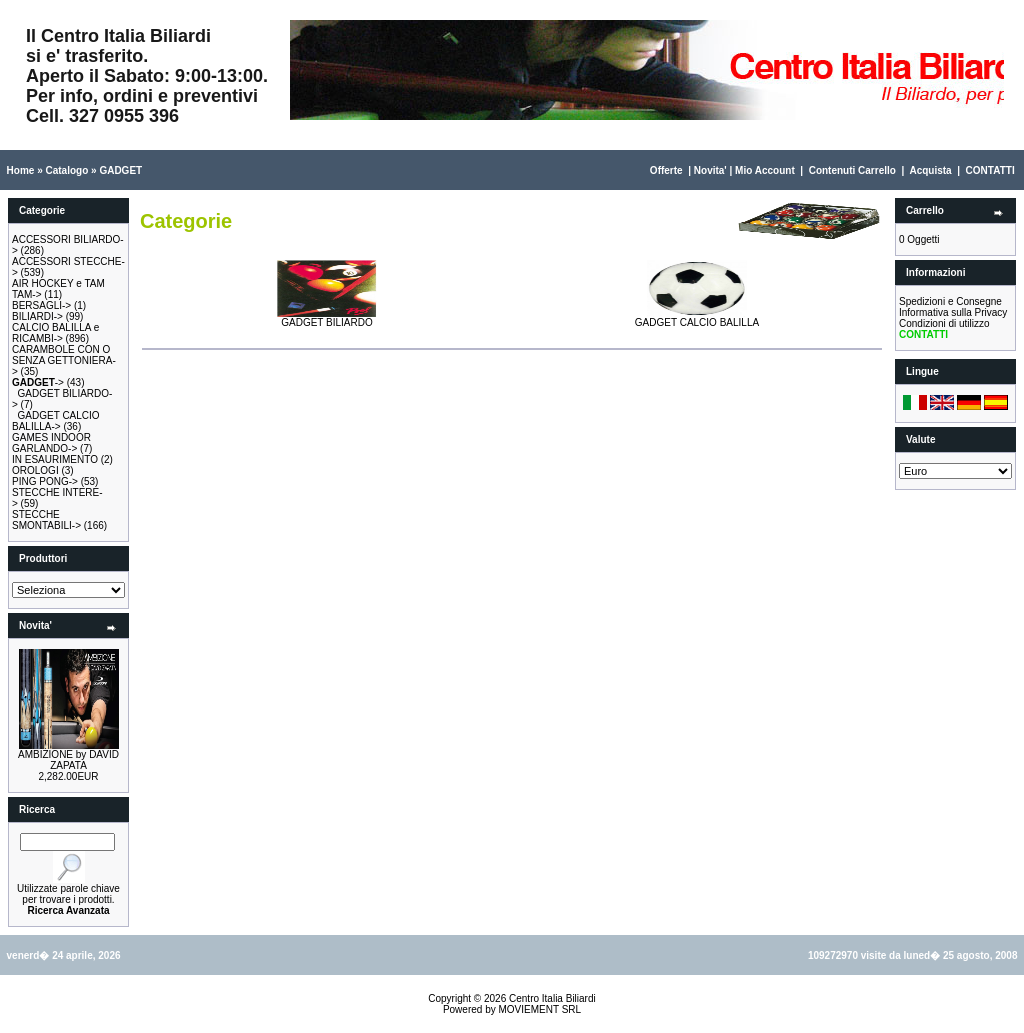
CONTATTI (990, 170)
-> (38, 382)
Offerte (666, 170)
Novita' (710, 170)
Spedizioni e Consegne (950, 301)
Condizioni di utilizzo (944, 323)
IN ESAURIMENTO (55, 459)
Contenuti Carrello (852, 170)
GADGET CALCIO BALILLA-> (56, 421)
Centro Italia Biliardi (552, 998)
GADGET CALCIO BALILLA (697, 318)
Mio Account (765, 170)
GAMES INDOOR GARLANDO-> (51, 443)
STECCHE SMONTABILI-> (46, 520)
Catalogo (66, 170)
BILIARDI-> (37, 316)
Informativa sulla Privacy (953, 312)
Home (21, 170)
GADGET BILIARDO (327, 318)
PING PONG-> (45, 481)
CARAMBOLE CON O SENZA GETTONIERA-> (64, 360)
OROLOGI (35, 470)
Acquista (930, 170)
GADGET (120, 170)
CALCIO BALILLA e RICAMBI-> (55, 333)
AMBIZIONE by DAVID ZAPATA (68, 760)
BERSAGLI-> (41, 305)
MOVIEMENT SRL (539, 1009)
